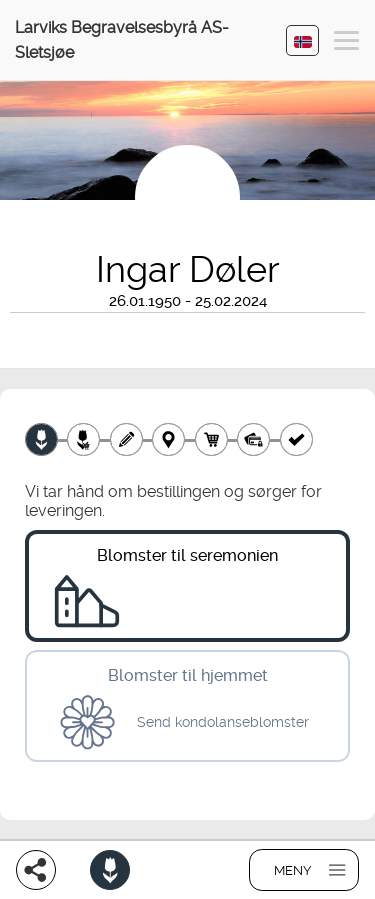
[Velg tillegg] (83, 439)
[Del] (36, 870)
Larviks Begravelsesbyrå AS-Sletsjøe (122, 40)
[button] (346, 43)
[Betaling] (253, 439)
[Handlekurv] (211, 439)
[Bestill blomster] (110, 870)
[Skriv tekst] (126, 439)
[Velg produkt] (41, 439)
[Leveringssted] (168, 439)
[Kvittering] (296, 439)
